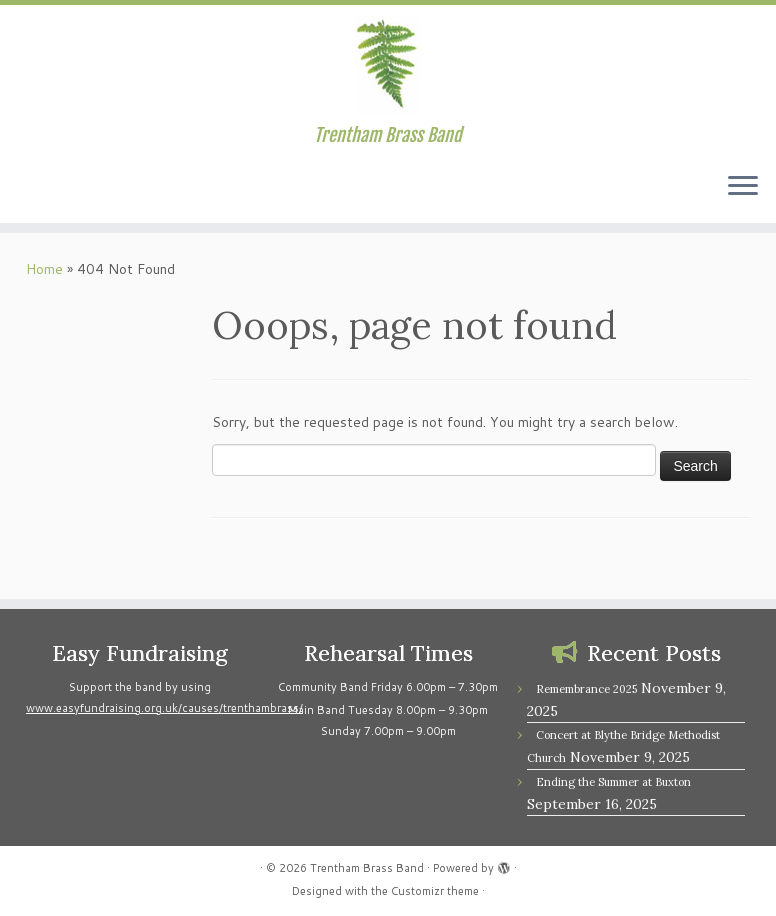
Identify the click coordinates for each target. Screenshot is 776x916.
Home (44, 269)
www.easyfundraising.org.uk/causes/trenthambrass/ (164, 708)
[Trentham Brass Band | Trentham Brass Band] (388, 65)
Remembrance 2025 (586, 689)
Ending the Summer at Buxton (613, 782)
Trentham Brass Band (367, 868)
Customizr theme (435, 891)
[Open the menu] (743, 187)
